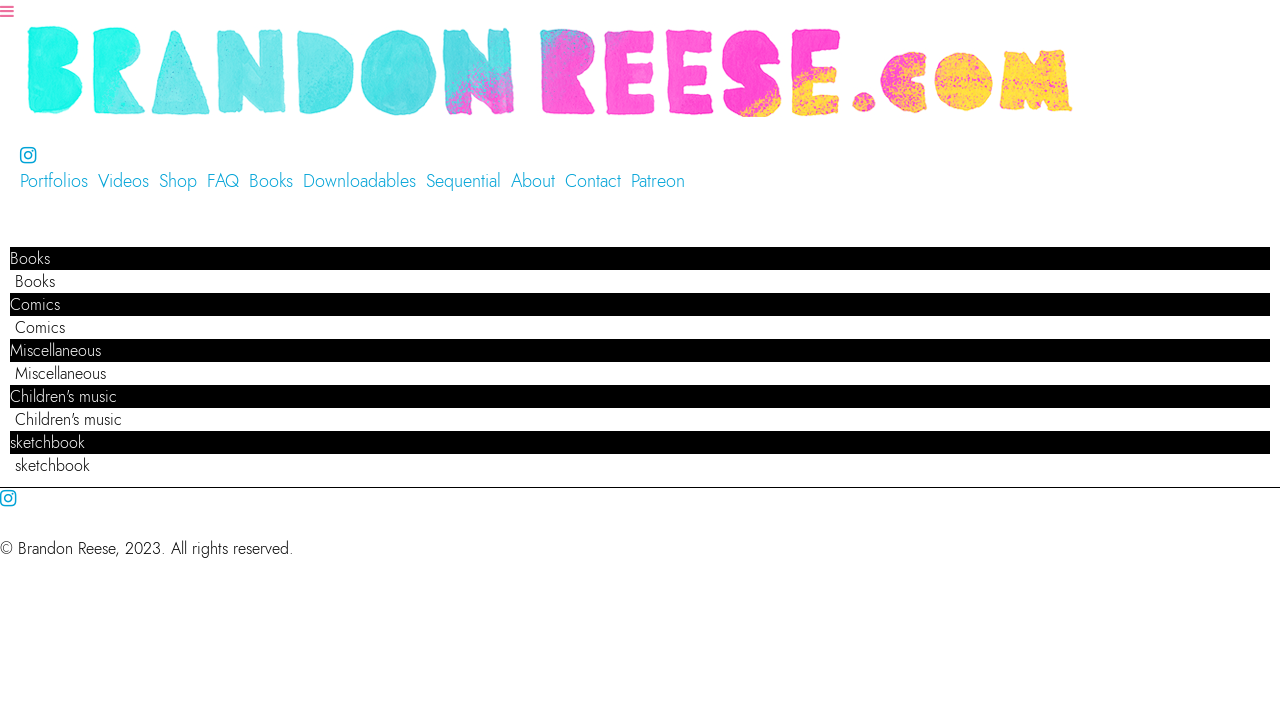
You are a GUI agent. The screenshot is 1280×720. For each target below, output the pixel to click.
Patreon (658, 181)
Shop (178, 181)
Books (271, 181)
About (533, 181)
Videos (123, 181)
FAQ (223, 181)
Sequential (463, 181)
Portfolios (54, 181)
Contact (593, 181)
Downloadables (359, 181)
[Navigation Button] (7, 11)
